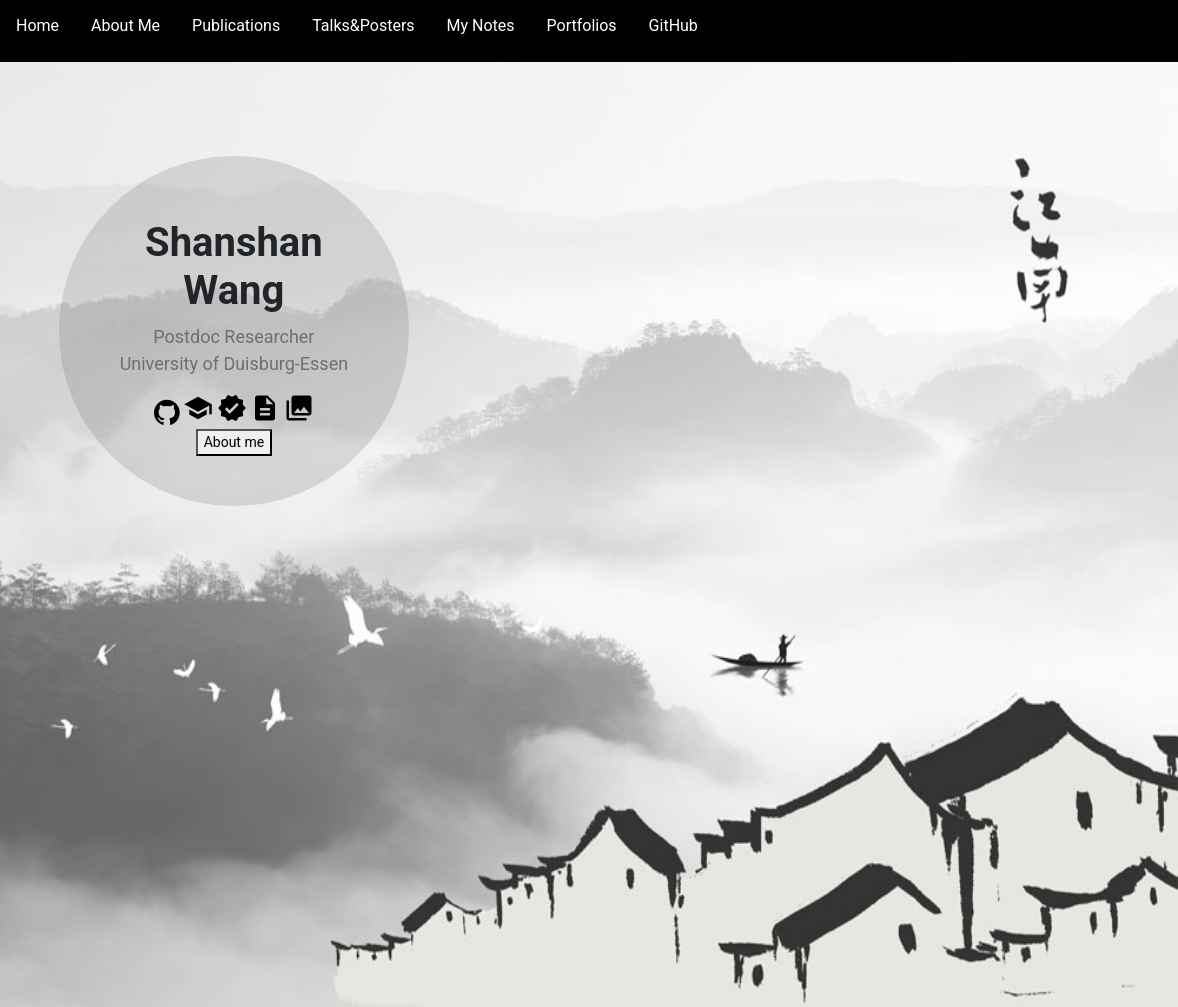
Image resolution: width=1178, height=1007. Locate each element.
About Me (125, 25)
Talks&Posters (363, 25)
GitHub (673, 25)
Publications (236, 25)
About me (234, 442)
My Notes (481, 25)
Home (37, 25)
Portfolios (582, 25)
